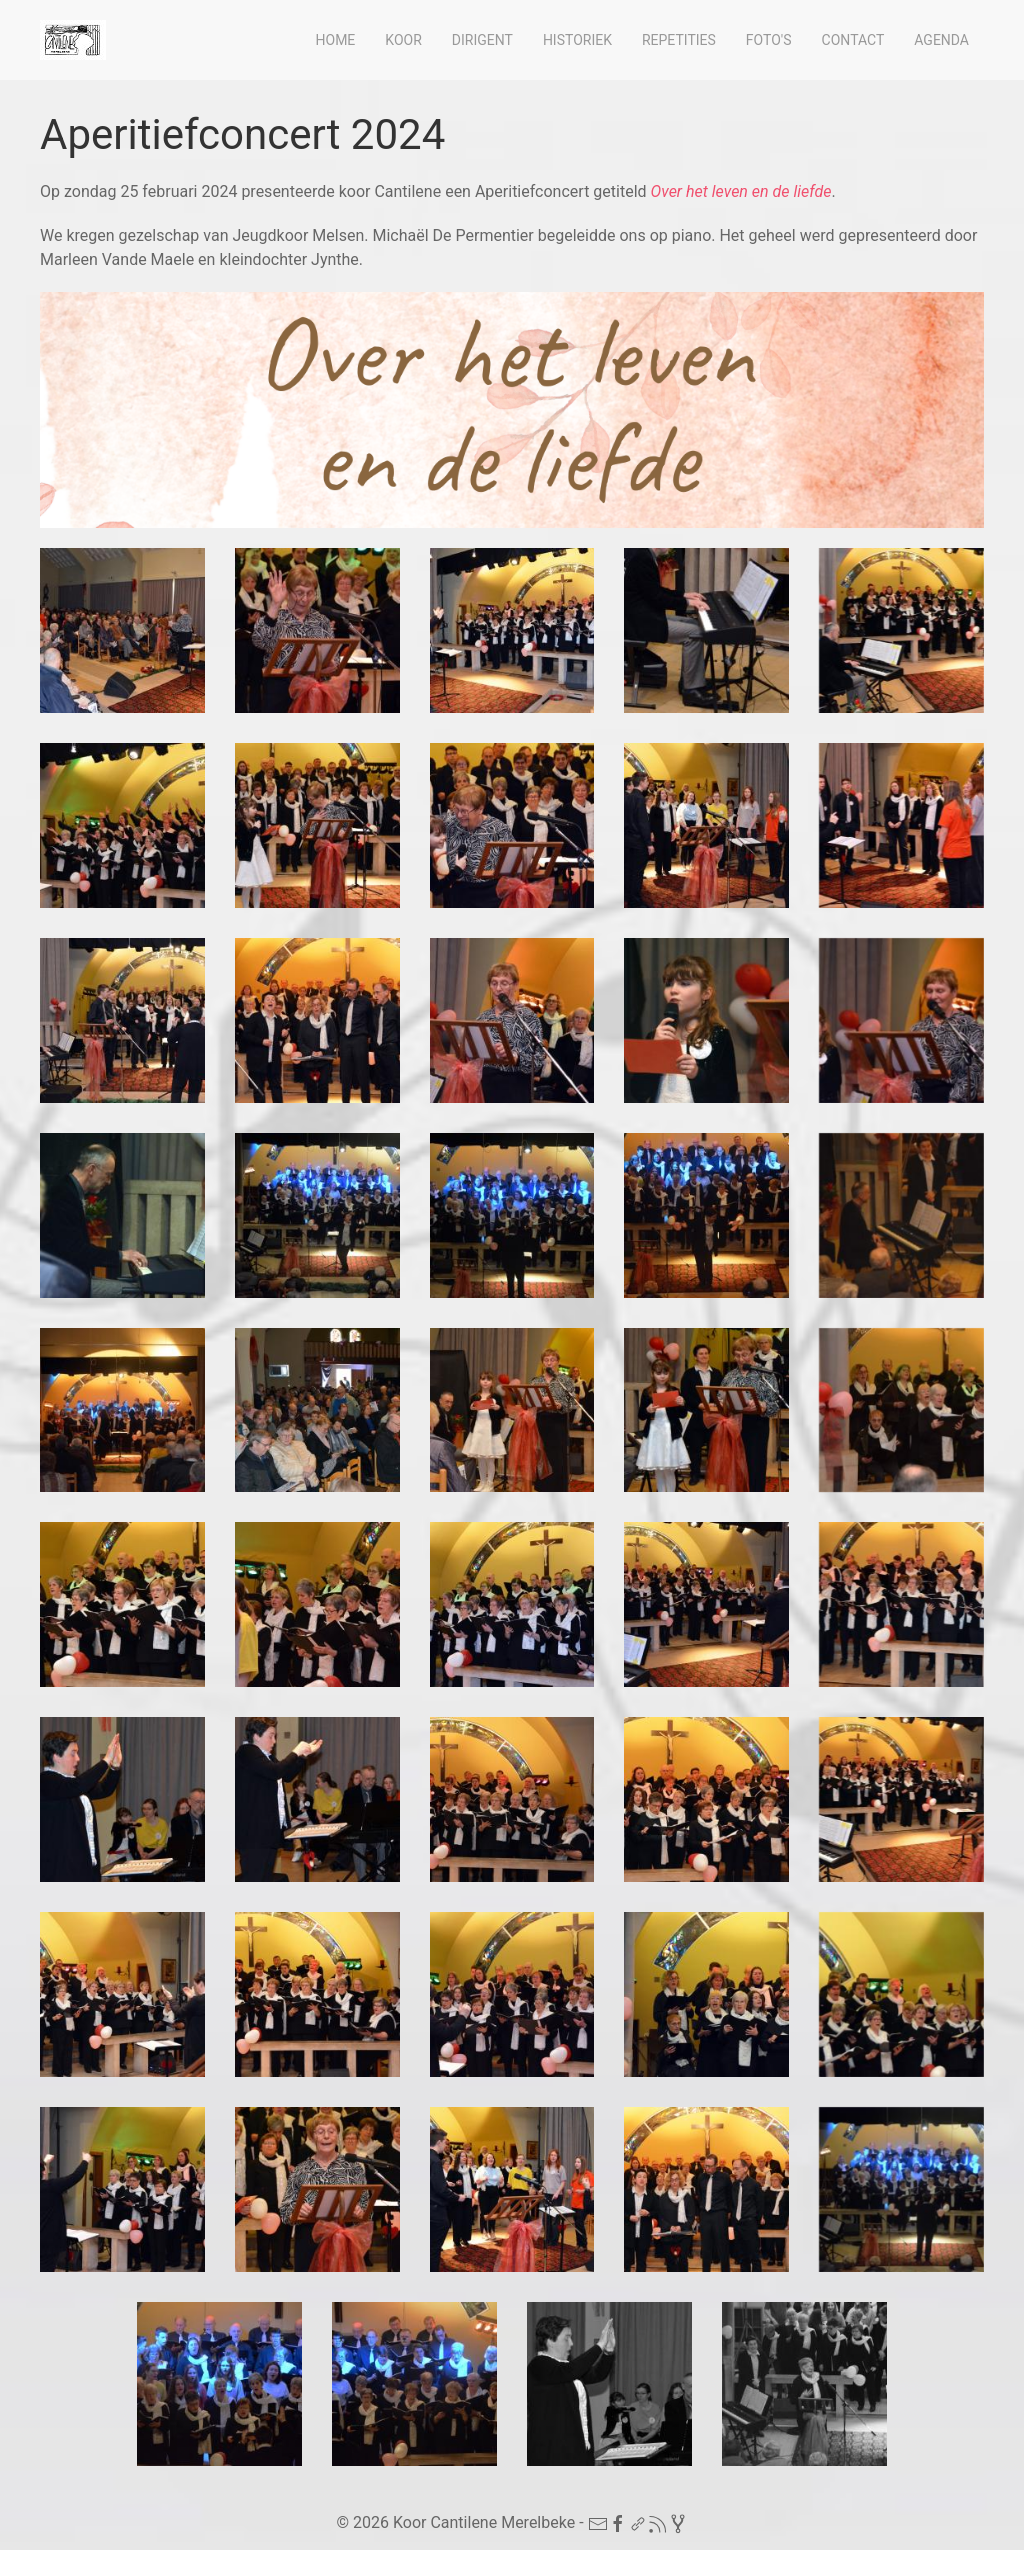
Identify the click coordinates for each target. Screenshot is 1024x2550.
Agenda (941, 40)
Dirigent (482, 40)
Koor (403, 40)
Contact (853, 40)
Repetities (679, 40)
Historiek (577, 40)
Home (336, 40)
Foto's (769, 40)
